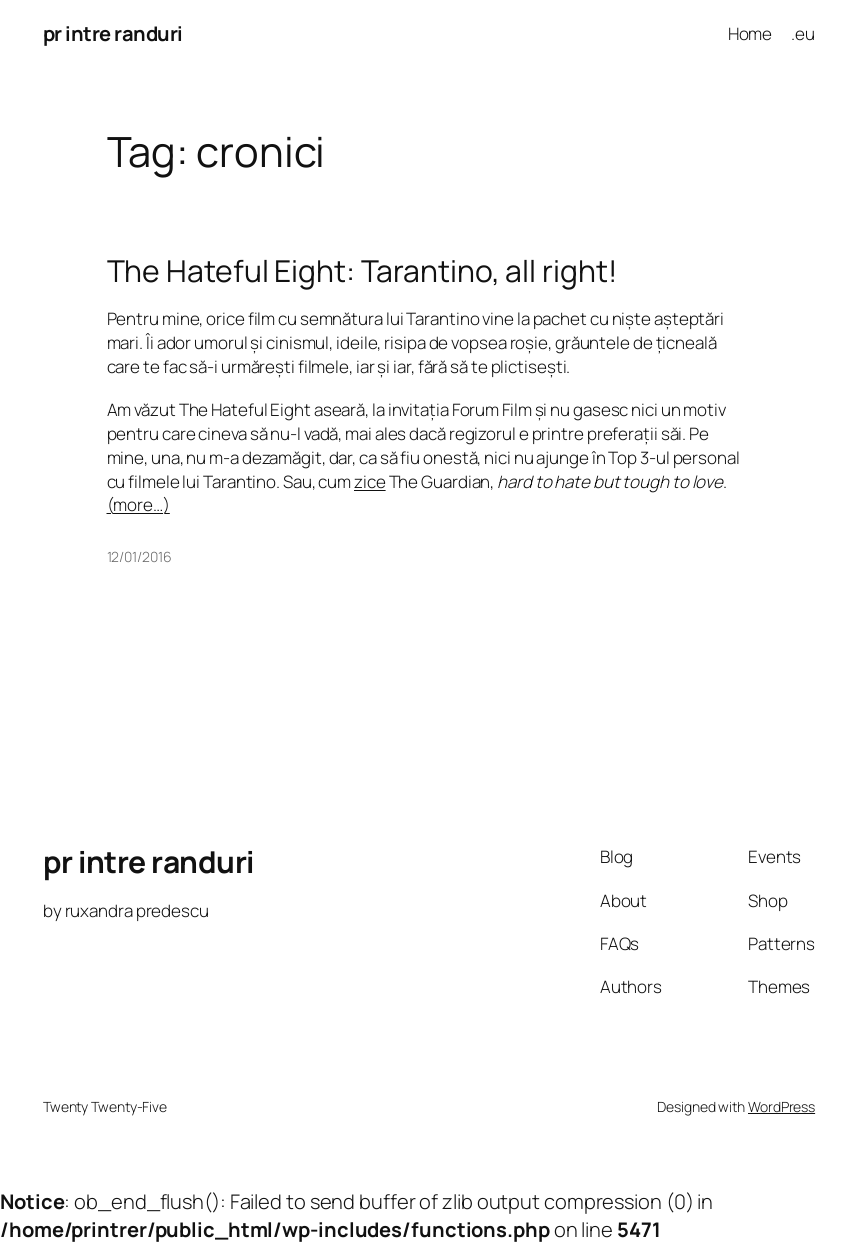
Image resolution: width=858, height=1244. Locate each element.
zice (370, 481)
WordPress (781, 1106)
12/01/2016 (139, 556)
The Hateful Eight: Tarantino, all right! (362, 271)
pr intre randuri (113, 33)
